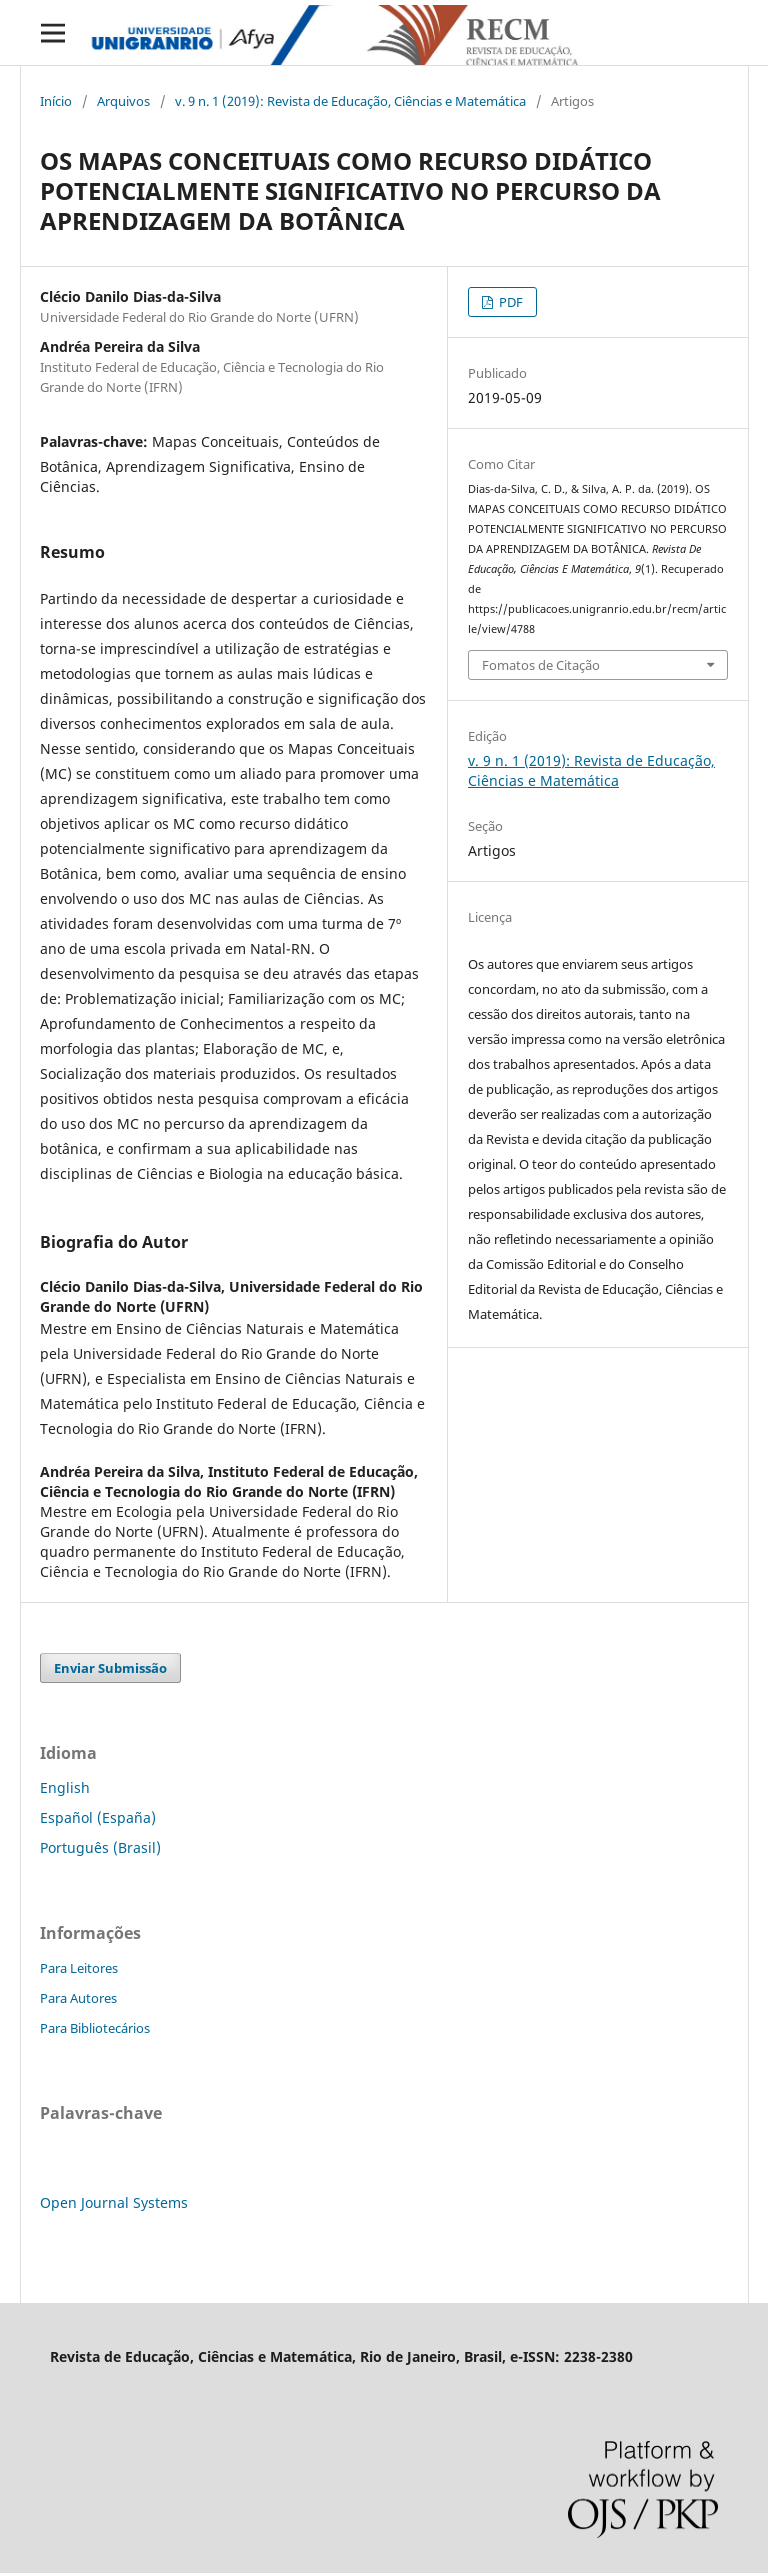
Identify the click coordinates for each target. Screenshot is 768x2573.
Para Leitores (79, 1968)
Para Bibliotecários (95, 2028)
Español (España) (98, 1817)
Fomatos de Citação (541, 665)
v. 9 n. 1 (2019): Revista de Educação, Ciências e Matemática (350, 101)
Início (56, 101)
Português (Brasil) (100, 1847)
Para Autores (78, 1998)
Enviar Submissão (110, 1668)
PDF (509, 302)
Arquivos (123, 101)
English (65, 1787)
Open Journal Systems (114, 2202)
